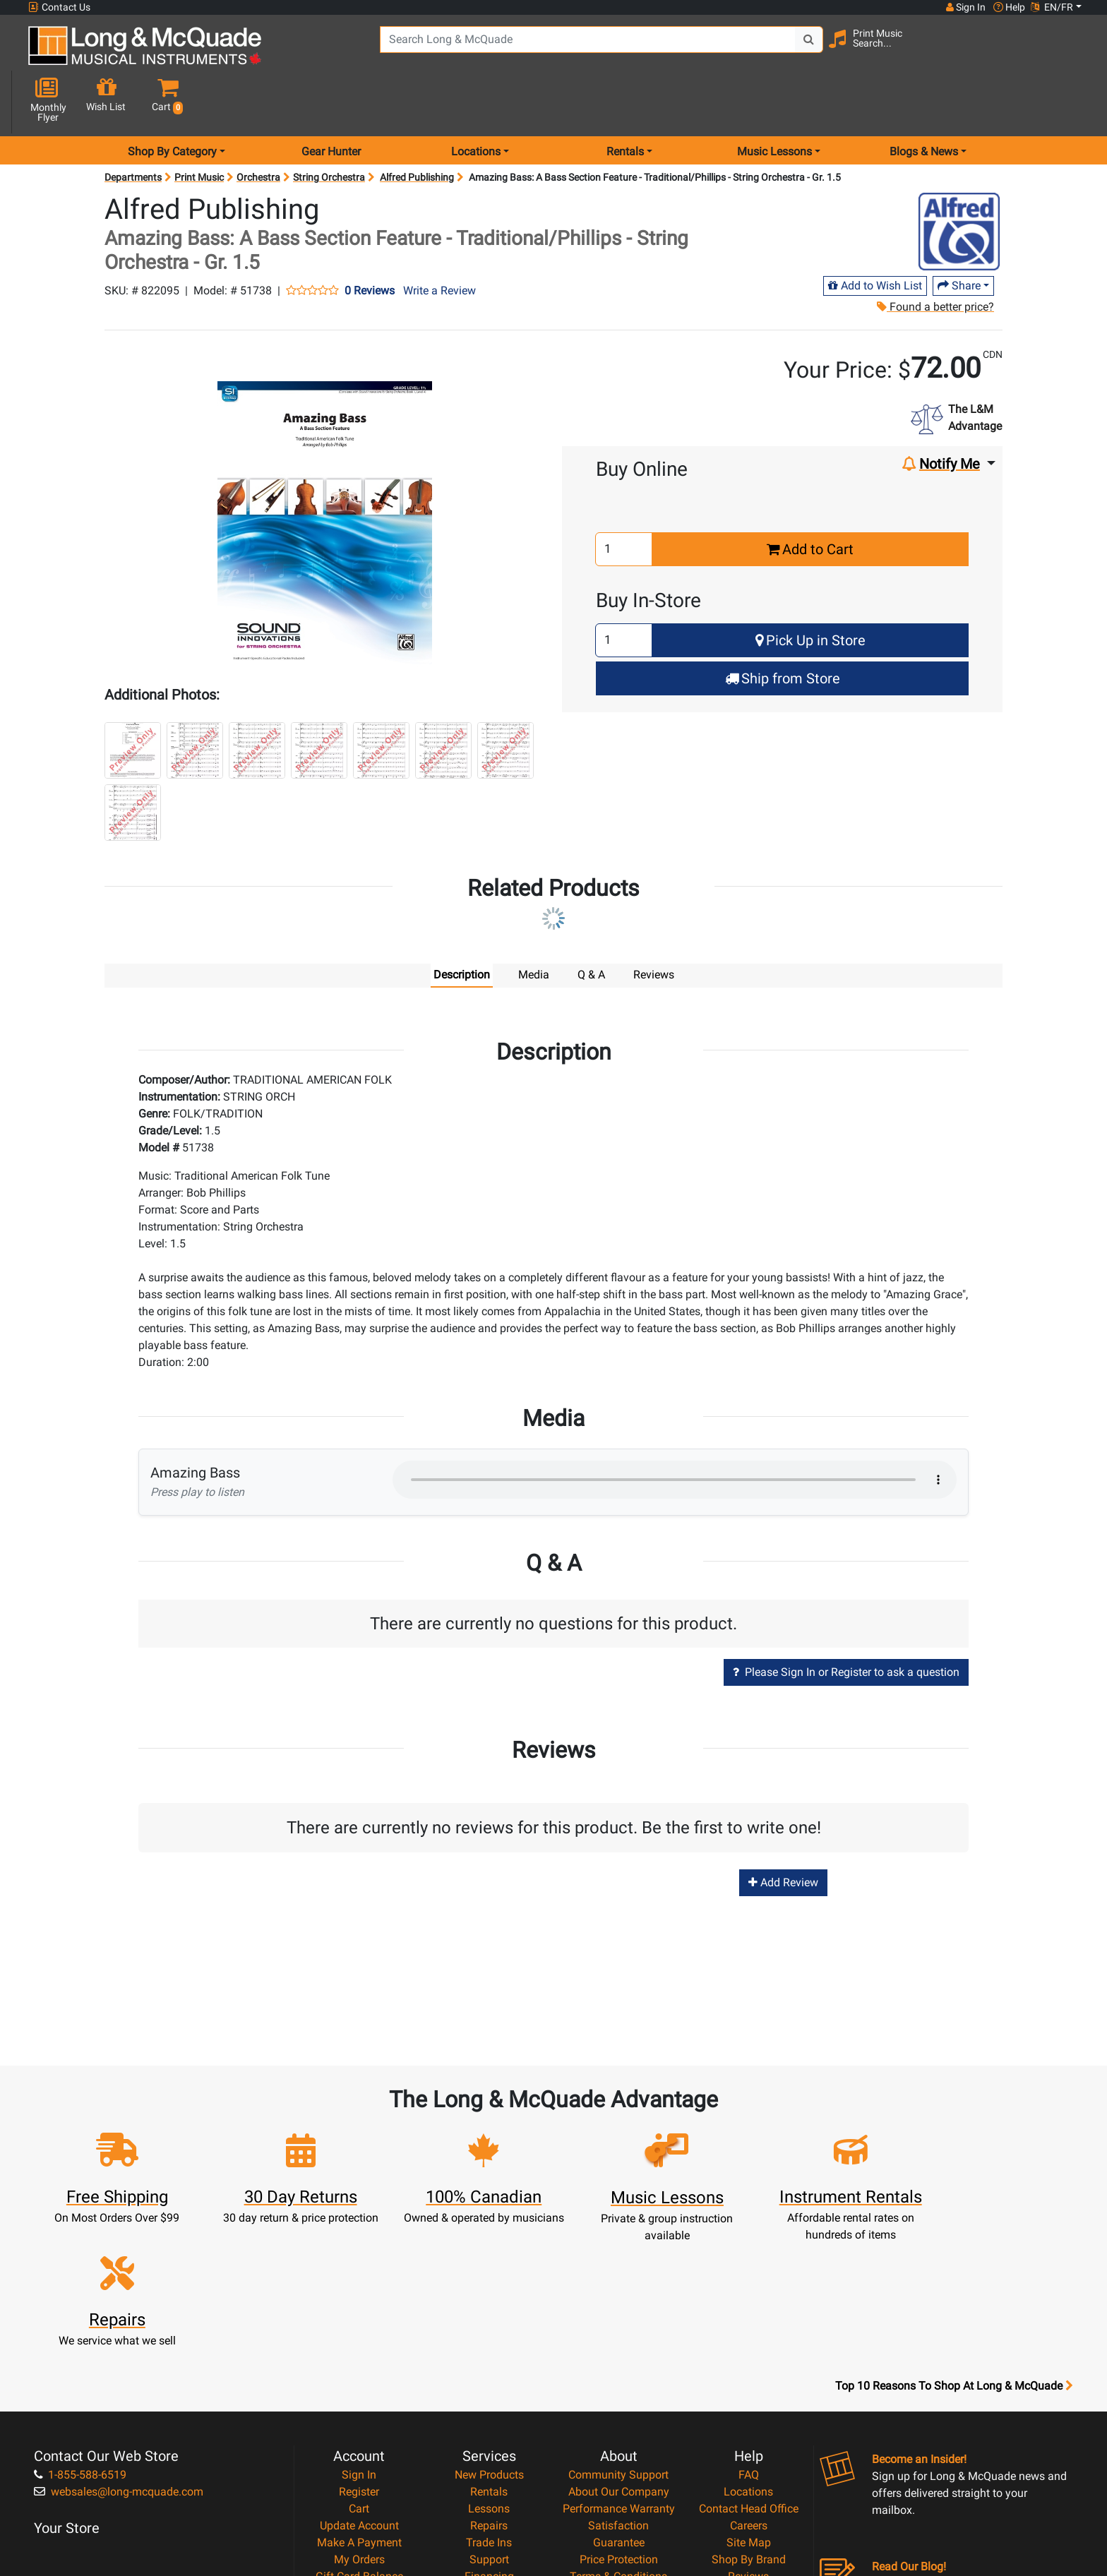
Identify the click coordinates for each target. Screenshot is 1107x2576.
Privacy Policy (619, 2438)
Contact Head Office (748, 2353)
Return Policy (619, 2455)
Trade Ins (489, 2387)
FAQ (748, 2319)
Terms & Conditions (618, 2421)
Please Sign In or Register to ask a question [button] (846, 1622)
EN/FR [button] (1052, 7)
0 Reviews (370, 240)
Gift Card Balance (359, 2421)
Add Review (783, 1832)
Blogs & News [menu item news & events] (924, 101)
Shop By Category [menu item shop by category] (172, 101)
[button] (1068, 51)
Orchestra (258, 127)
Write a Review (439, 240)
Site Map (748, 2387)
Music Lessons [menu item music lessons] (774, 101)
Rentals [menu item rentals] (625, 101)
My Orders (359, 2404)
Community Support (618, 2319)
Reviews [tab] (653, 924)
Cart (359, 2353)
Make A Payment (359, 2387)
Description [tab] (461, 924)
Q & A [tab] (591, 924)
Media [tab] (533, 924)
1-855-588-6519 (80, 2319)
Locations (748, 2336)
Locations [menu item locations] (476, 101)
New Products (489, 2319)
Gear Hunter (331, 101)
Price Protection (619, 2404)
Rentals (489, 2336)
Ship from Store (782, 628)
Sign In (359, 2319)
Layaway (489, 2438)
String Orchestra (329, 127)
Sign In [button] (965, 7)
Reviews (748, 2421)
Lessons (489, 2353)
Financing (489, 2421)
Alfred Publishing (417, 127)
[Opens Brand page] (959, 181)
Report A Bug (748, 2438)
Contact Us (59, 7)
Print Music (199, 127)
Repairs (489, 2370)
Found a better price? (935, 256)
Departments (133, 127)
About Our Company (618, 2336)
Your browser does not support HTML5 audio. (675, 1429)
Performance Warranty (619, 2353)
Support (489, 2404)
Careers (748, 2370)
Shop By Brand (749, 2404)
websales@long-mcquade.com (118, 2336)
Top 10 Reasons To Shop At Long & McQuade (953, 2230)
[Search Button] (802, 49)
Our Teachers (619, 2472)
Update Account (359, 2370)
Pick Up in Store (810, 590)
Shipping (489, 2455)
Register (359, 2336)
